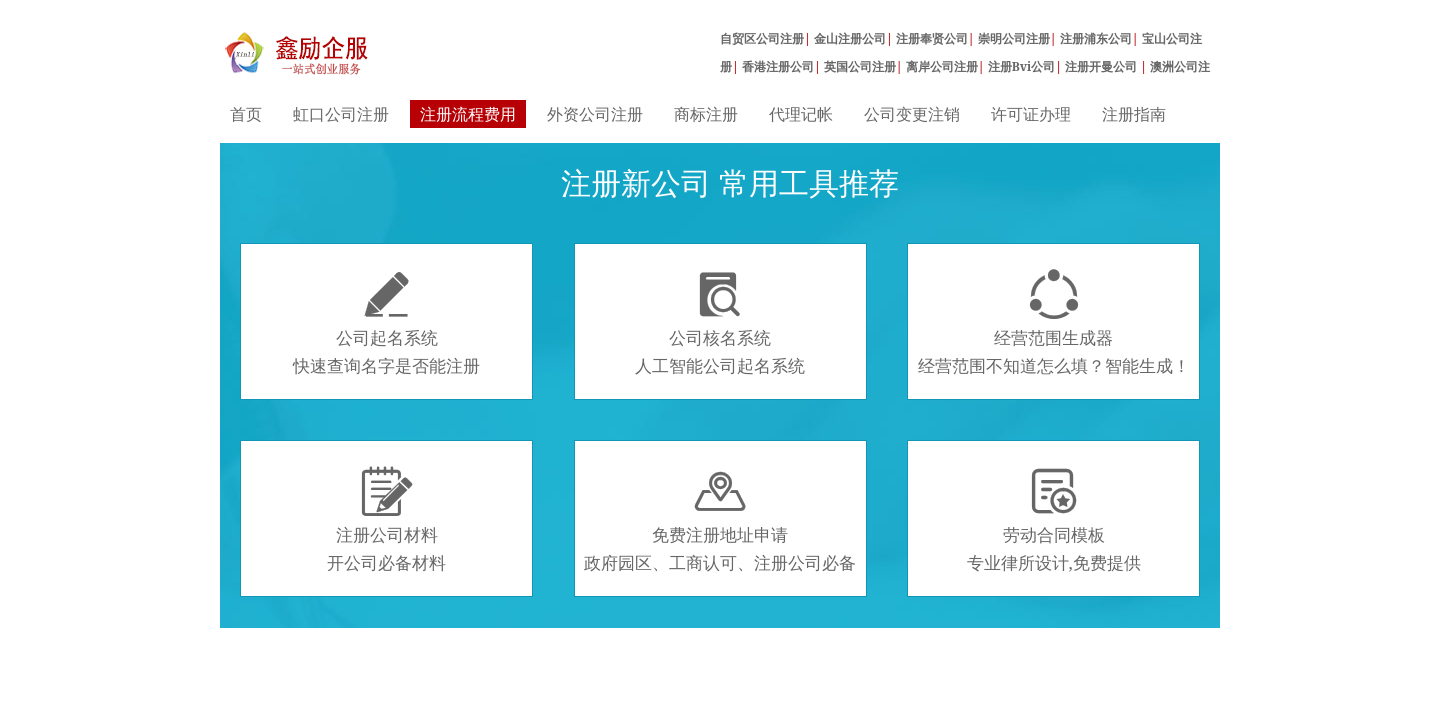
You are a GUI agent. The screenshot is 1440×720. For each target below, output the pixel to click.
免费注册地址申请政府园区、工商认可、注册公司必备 (720, 520)
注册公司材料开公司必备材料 (386, 520)
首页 (246, 114)
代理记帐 (801, 114)
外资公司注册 (595, 114)
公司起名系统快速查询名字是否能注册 (386, 323)
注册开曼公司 (1102, 66)
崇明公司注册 (1014, 38)
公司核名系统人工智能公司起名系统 (720, 323)
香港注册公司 (778, 66)
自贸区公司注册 (762, 38)
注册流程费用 (468, 114)
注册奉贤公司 (932, 38)
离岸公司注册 (942, 66)
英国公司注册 (860, 66)
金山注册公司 (850, 38)
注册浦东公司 (1096, 38)
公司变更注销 (912, 114)
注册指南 (1134, 114)
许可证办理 (1031, 114)
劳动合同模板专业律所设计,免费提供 (1054, 520)
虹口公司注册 (341, 114)
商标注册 (706, 114)
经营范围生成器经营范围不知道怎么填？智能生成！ (1054, 323)
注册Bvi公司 (1022, 66)
